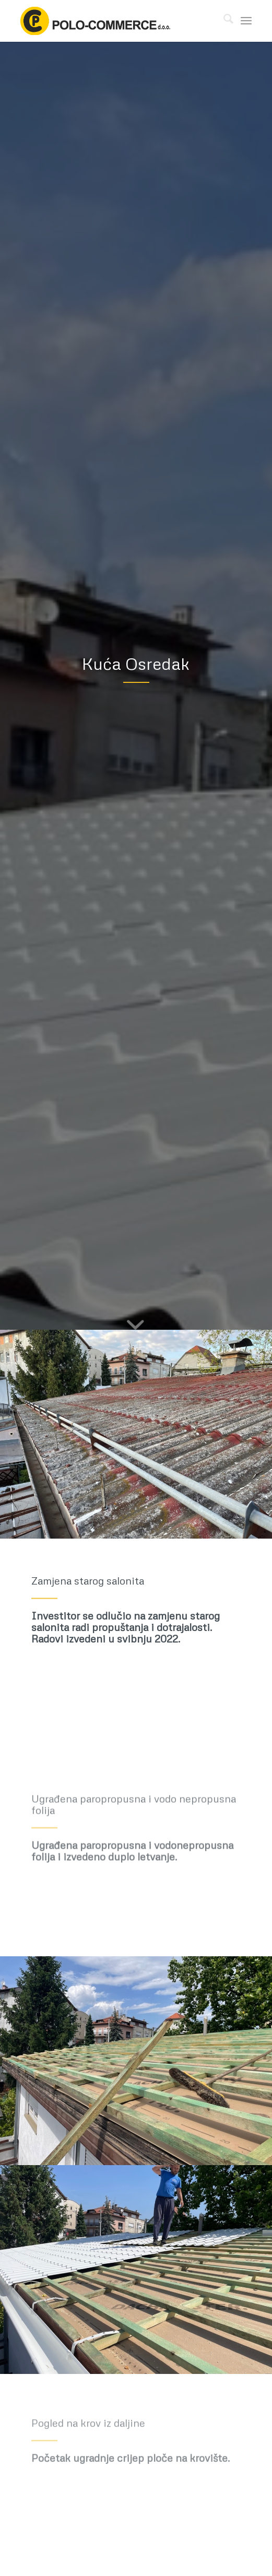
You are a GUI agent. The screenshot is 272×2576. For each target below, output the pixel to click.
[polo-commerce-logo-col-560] (112, 21)
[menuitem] (223, 21)
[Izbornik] (246, 20)
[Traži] (223, 21)
